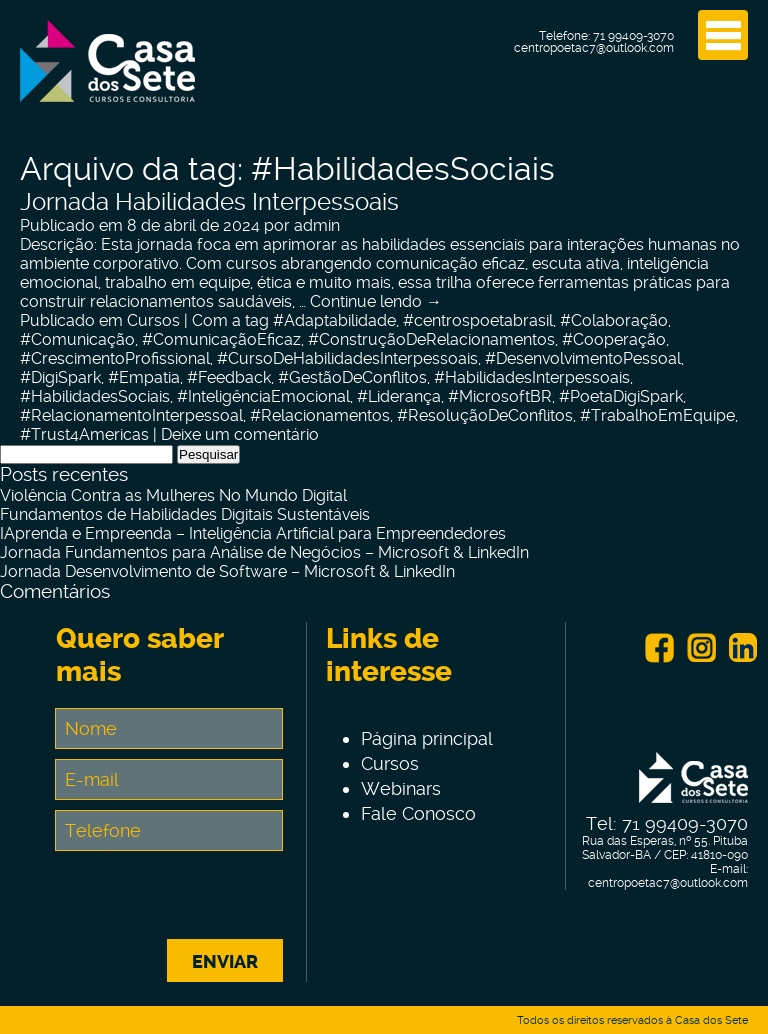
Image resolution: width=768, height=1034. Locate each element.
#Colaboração (614, 320)
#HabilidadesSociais (95, 396)
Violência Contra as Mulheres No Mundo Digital (173, 495)
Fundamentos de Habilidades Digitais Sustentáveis (185, 514)
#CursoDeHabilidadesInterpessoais (347, 358)
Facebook (659, 648)
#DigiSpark (60, 377)
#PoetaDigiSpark (621, 396)
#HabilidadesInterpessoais (532, 377)
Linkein (743, 648)
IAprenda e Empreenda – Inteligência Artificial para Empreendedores (253, 533)
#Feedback (229, 377)
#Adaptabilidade (334, 320)
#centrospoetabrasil (478, 320)
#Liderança (399, 396)
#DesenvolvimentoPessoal (583, 358)
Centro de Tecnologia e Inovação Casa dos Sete (107, 73)
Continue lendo (376, 301)
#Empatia (144, 377)
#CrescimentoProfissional (115, 358)
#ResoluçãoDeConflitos (485, 415)
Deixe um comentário (240, 434)
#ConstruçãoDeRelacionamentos (431, 339)
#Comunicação (77, 339)
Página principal (427, 738)
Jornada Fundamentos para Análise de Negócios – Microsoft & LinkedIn (264, 552)
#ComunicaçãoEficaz (221, 339)
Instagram (701, 648)
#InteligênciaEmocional (263, 396)
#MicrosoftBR (500, 396)
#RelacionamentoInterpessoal (131, 415)
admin (317, 225)
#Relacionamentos (320, 415)
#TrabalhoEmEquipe (657, 415)
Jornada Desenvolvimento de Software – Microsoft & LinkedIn (227, 571)
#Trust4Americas (84, 434)
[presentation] (208, 900)
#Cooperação (614, 339)
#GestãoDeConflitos (352, 377)
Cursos (153, 320)
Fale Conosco (418, 813)
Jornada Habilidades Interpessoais (209, 202)
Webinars (401, 788)
